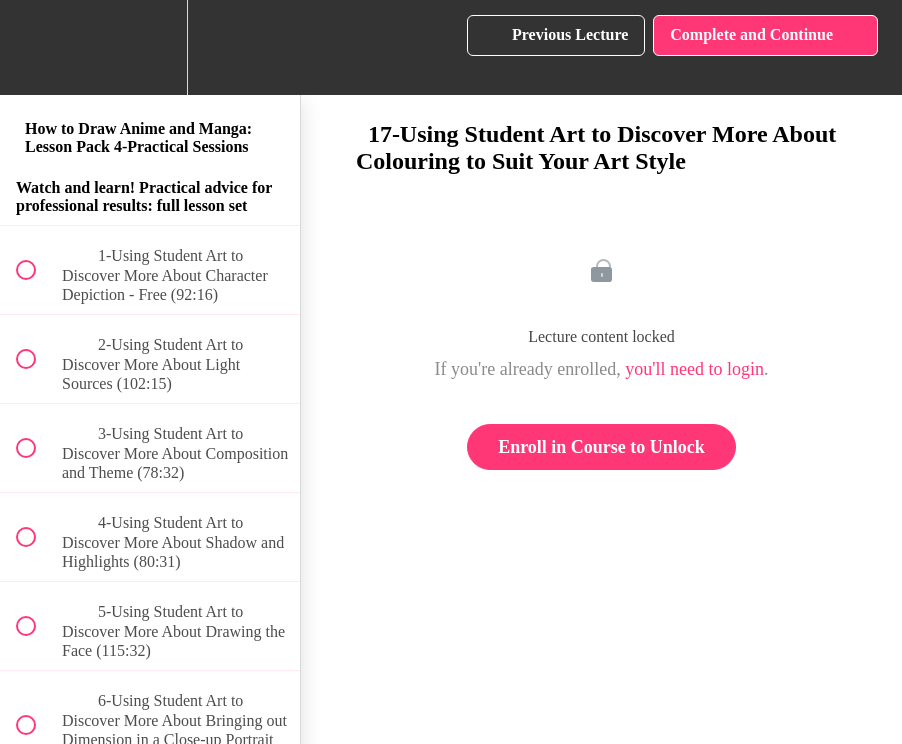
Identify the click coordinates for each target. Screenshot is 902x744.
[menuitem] (150, 47)
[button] (37, 47)
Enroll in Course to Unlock (601, 447)
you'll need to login (694, 369)
